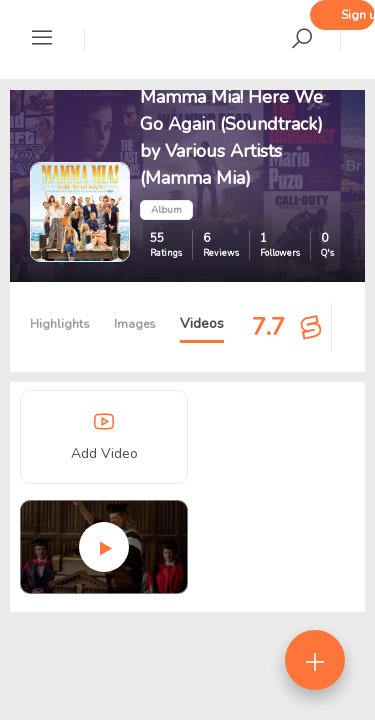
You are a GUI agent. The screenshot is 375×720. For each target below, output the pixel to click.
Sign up (358, 15)
